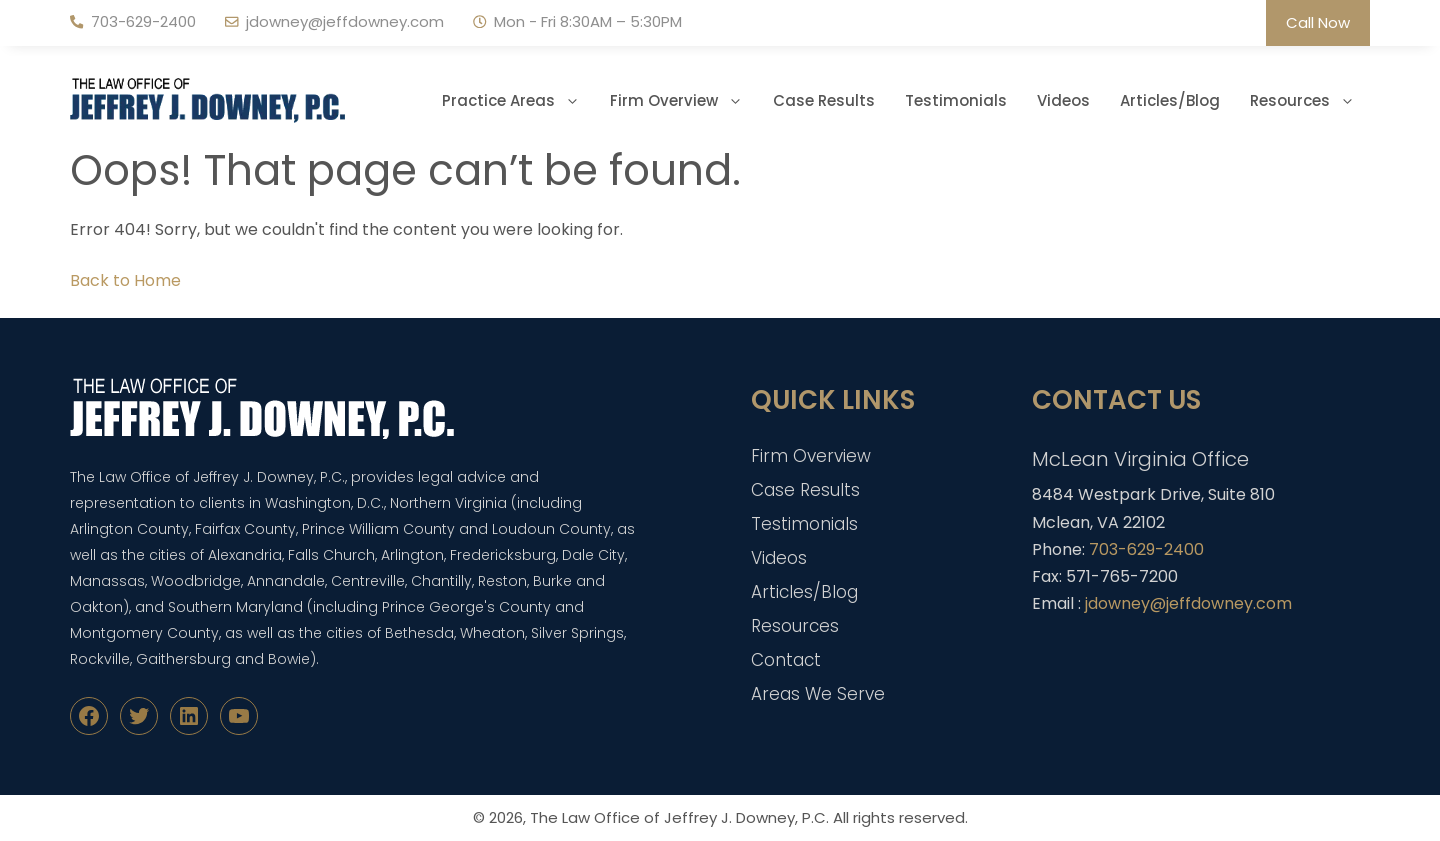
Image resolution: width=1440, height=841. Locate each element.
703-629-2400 (143, 21)
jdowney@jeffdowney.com (345, 21)
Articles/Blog (1170, 100)
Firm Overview (684, 101)
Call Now (1318, 22)
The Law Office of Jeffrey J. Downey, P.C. (679, 817)
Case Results (824, 100)
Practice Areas (518, 101)
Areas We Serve (818, 694)
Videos (1063, 100)
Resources (1310, 101)
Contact (786, 660)
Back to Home (125, 280)
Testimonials (956, 100)
